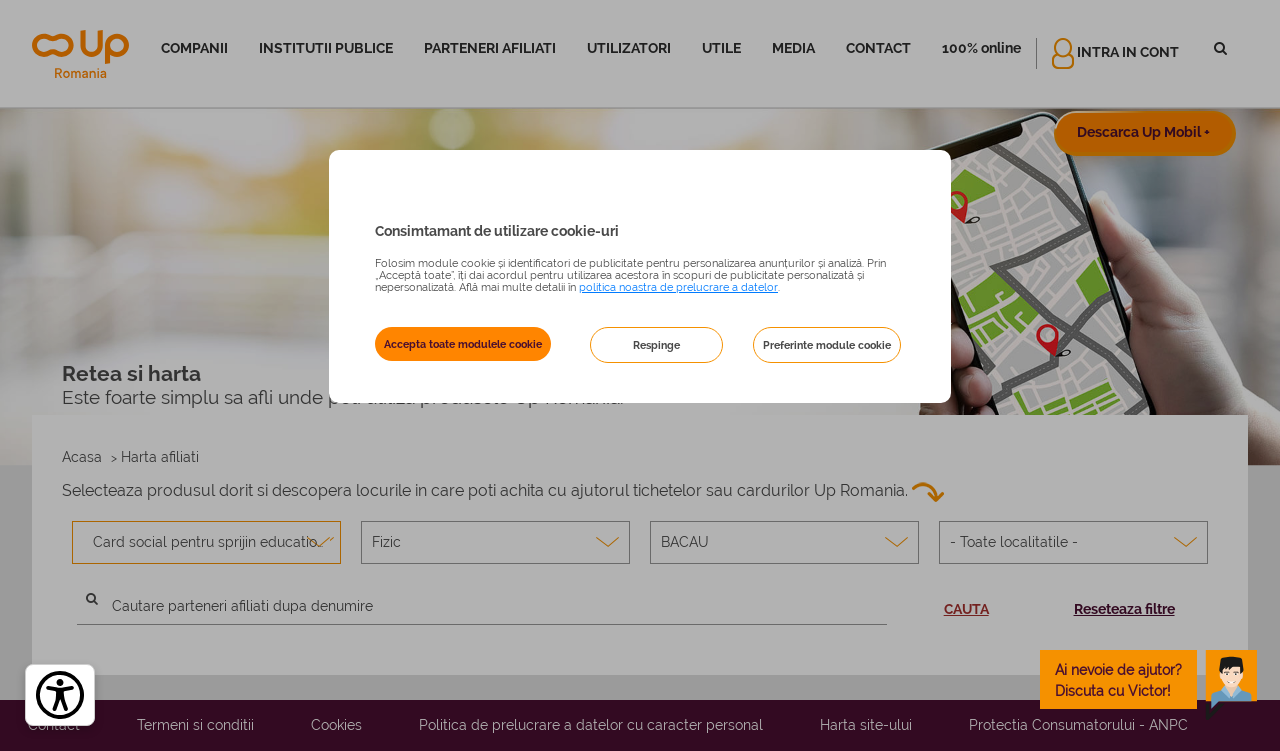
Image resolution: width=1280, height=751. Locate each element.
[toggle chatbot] (1149, 679)
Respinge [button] (656, 345)
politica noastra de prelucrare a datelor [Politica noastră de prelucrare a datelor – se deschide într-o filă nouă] (678, 287)
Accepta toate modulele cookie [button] (463, 344)
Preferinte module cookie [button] (827, 345)
